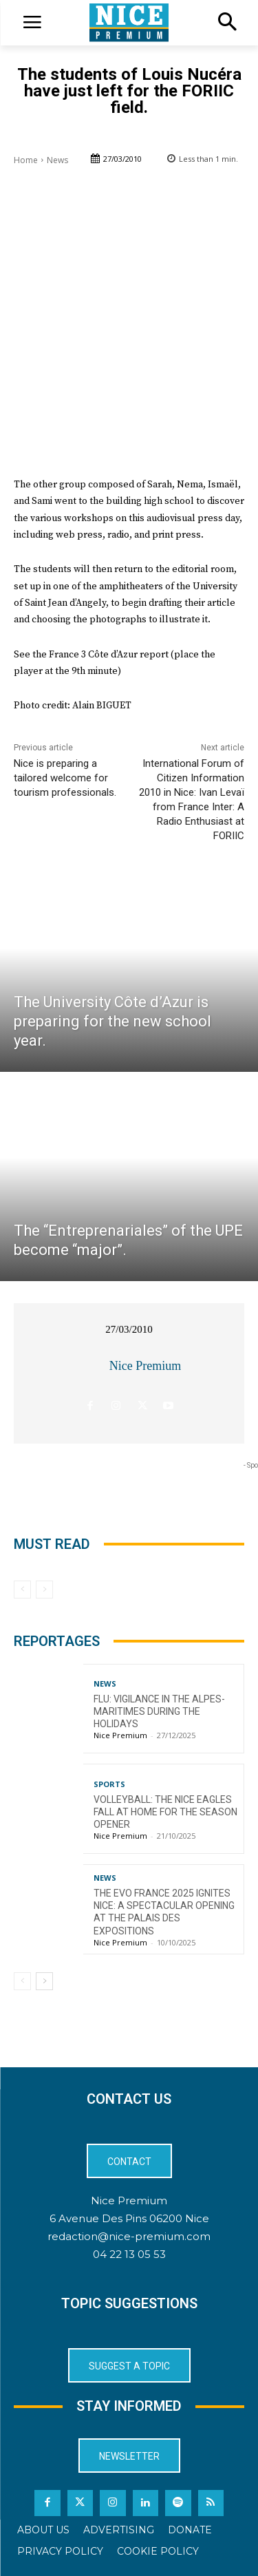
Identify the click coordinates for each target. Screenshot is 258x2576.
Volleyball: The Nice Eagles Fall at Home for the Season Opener (165, 1812)
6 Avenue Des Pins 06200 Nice (129, 2218)
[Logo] (129, 22)
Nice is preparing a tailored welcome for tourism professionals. (65, 778)
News (57, 160)
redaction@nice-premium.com (129, 2236)
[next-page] (44, 1981)
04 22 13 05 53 (129, 2254)
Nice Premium (145, 1366)
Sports (109, 1784)
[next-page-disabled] (44, 1589)
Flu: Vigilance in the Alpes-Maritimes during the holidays (159, 1711)
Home (26, 160)
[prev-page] (22, 1589)
